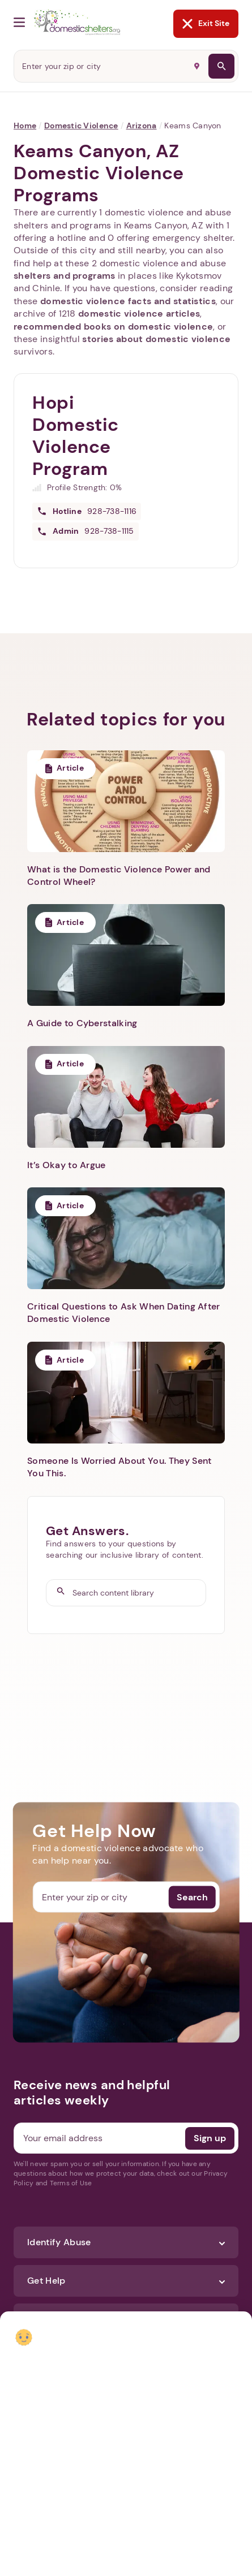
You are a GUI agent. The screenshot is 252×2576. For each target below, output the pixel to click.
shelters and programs (65, 276)
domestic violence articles (139, 313)
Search (192, 1897)
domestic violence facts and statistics (128, 301)
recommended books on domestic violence (113, 326)
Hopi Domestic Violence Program (75, 436)
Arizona (141, 125)
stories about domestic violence (156, 339)
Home (25, 125)
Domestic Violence (81, 125)
